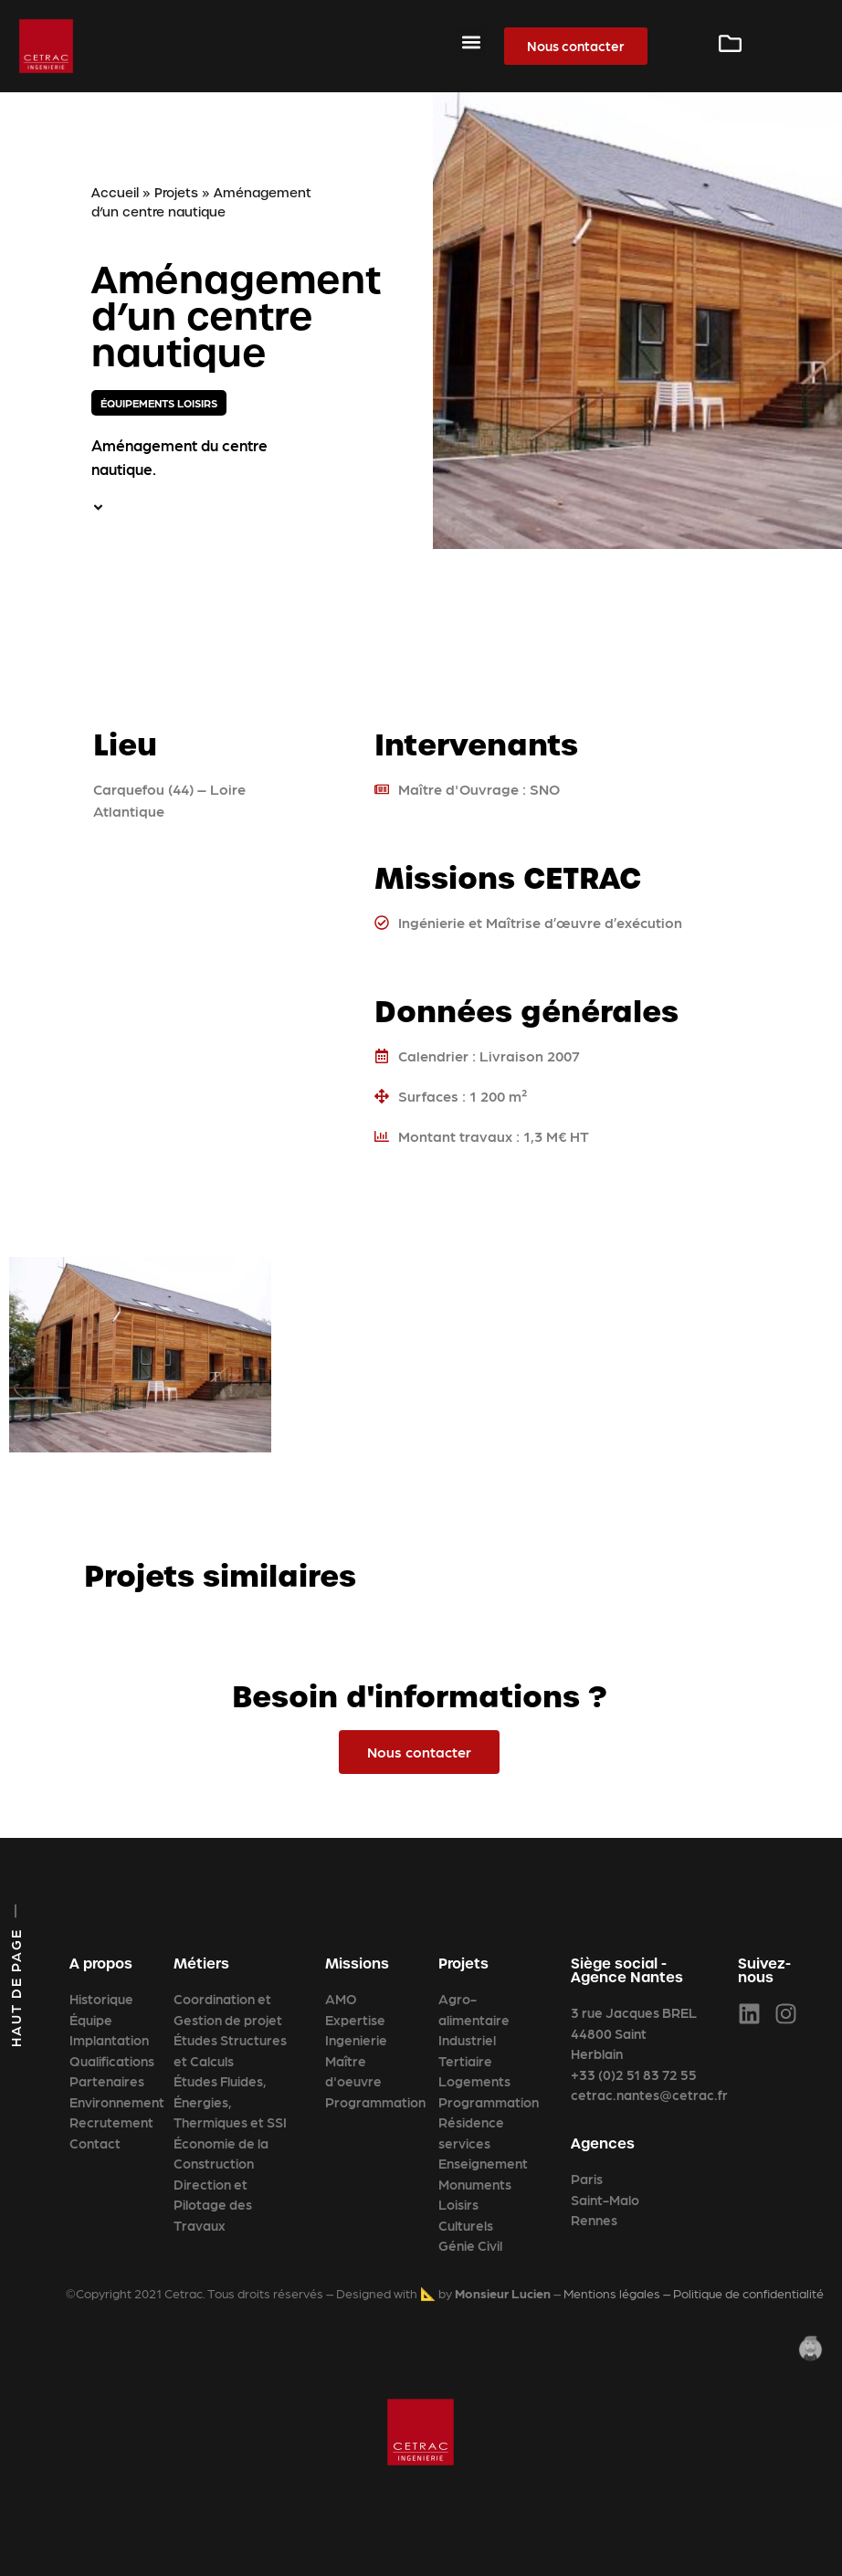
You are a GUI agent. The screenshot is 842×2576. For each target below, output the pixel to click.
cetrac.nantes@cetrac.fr (649, 2094)
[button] (471, 41)
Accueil (115, 193)
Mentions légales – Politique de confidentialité (693, 2293)
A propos (100, 1963)
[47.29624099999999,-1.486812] (201, 977)
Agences (603, 2143)
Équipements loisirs (158, 402)
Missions (357, 1963)
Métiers (201, 1963)
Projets (176, 193)
